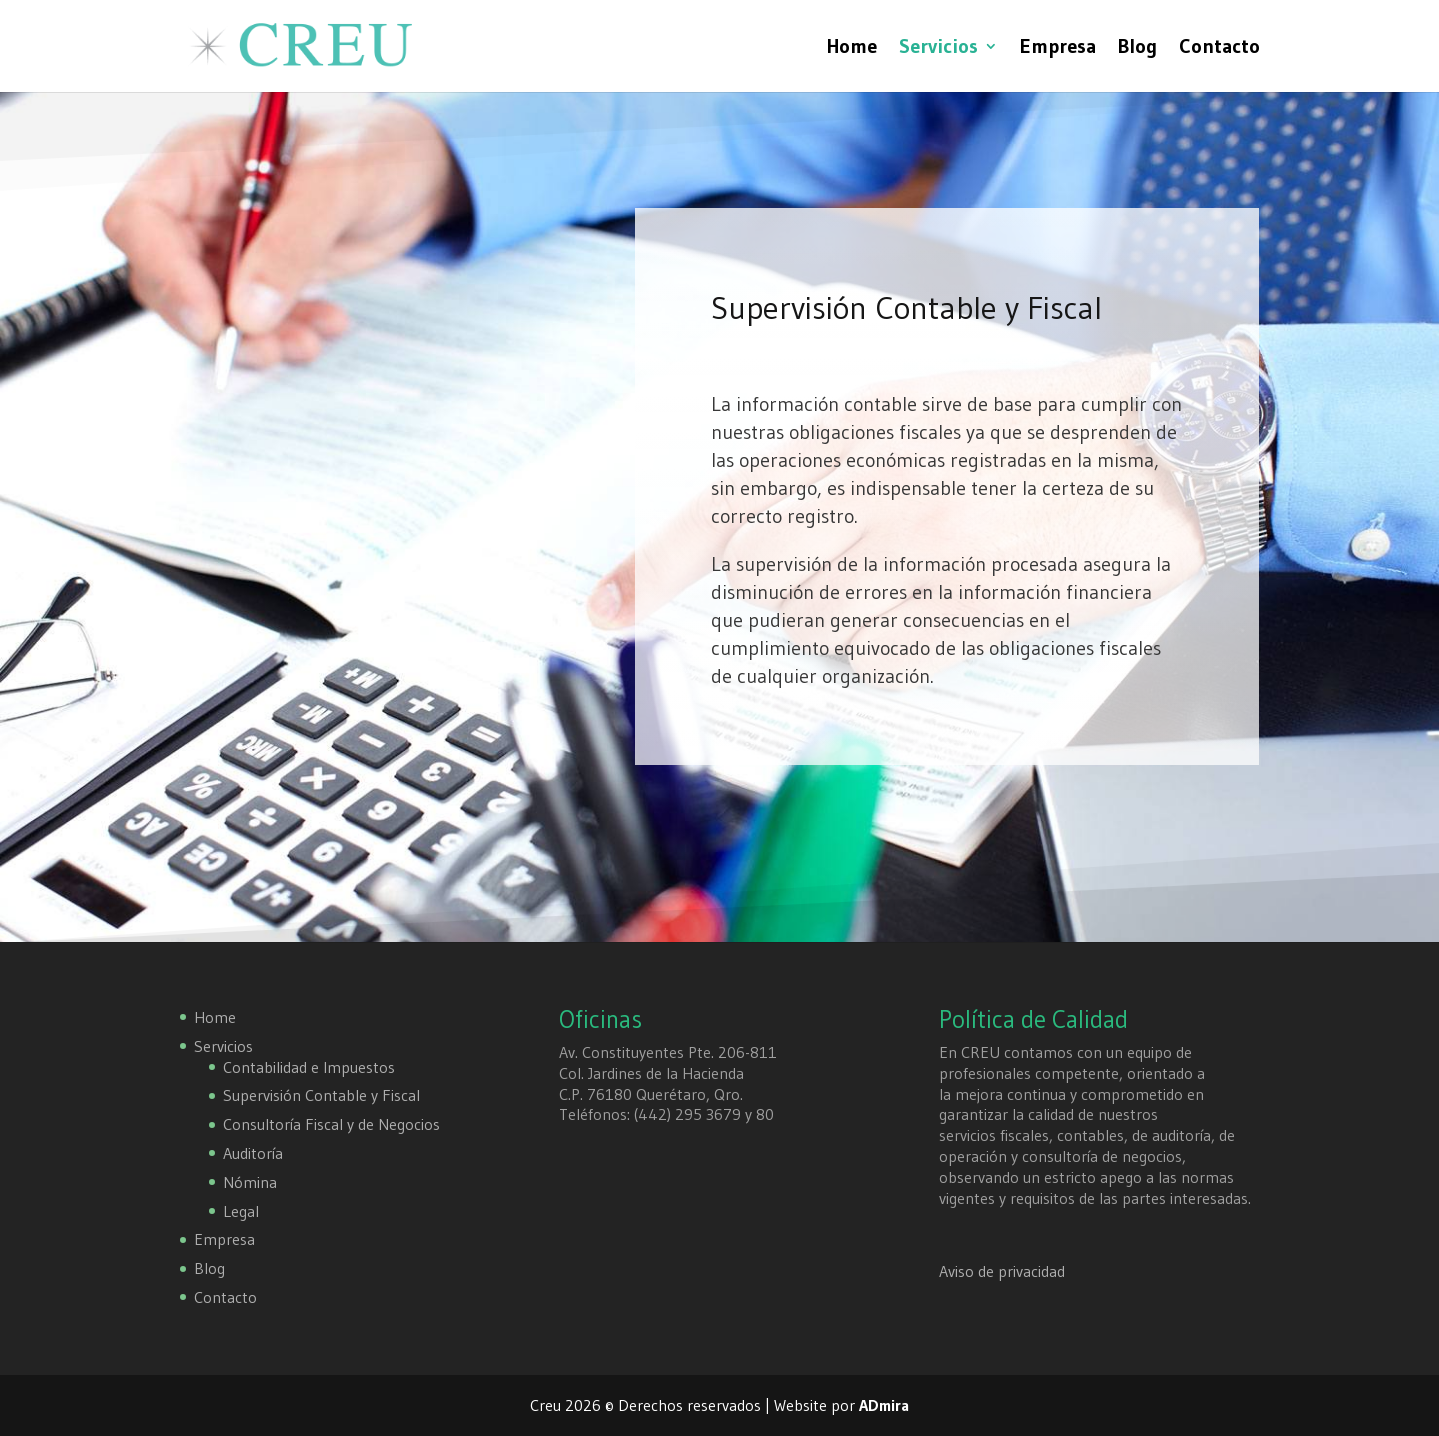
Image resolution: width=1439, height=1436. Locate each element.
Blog (1137, 48)
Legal (241, 1211)
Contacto (1219, 48)
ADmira (884, 1405)
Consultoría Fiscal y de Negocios (331, 1124)
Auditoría (253, 1153)
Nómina (250, 1182)
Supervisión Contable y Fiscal (321, 1095)
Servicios (938, 48)
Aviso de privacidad (1002, 1271)
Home (852, 48)
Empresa (1058, 48)
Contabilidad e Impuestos (309, 1067)
